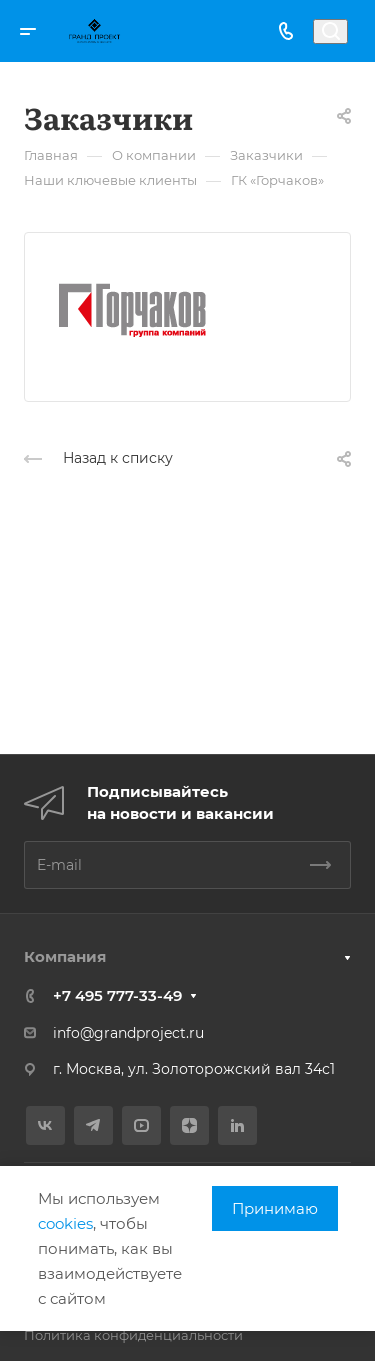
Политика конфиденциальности (133, 1335)
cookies (65, 1223)
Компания (65, 956)
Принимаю (275, 1208)
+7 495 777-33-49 (117, 995)
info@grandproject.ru (128, 1033)
